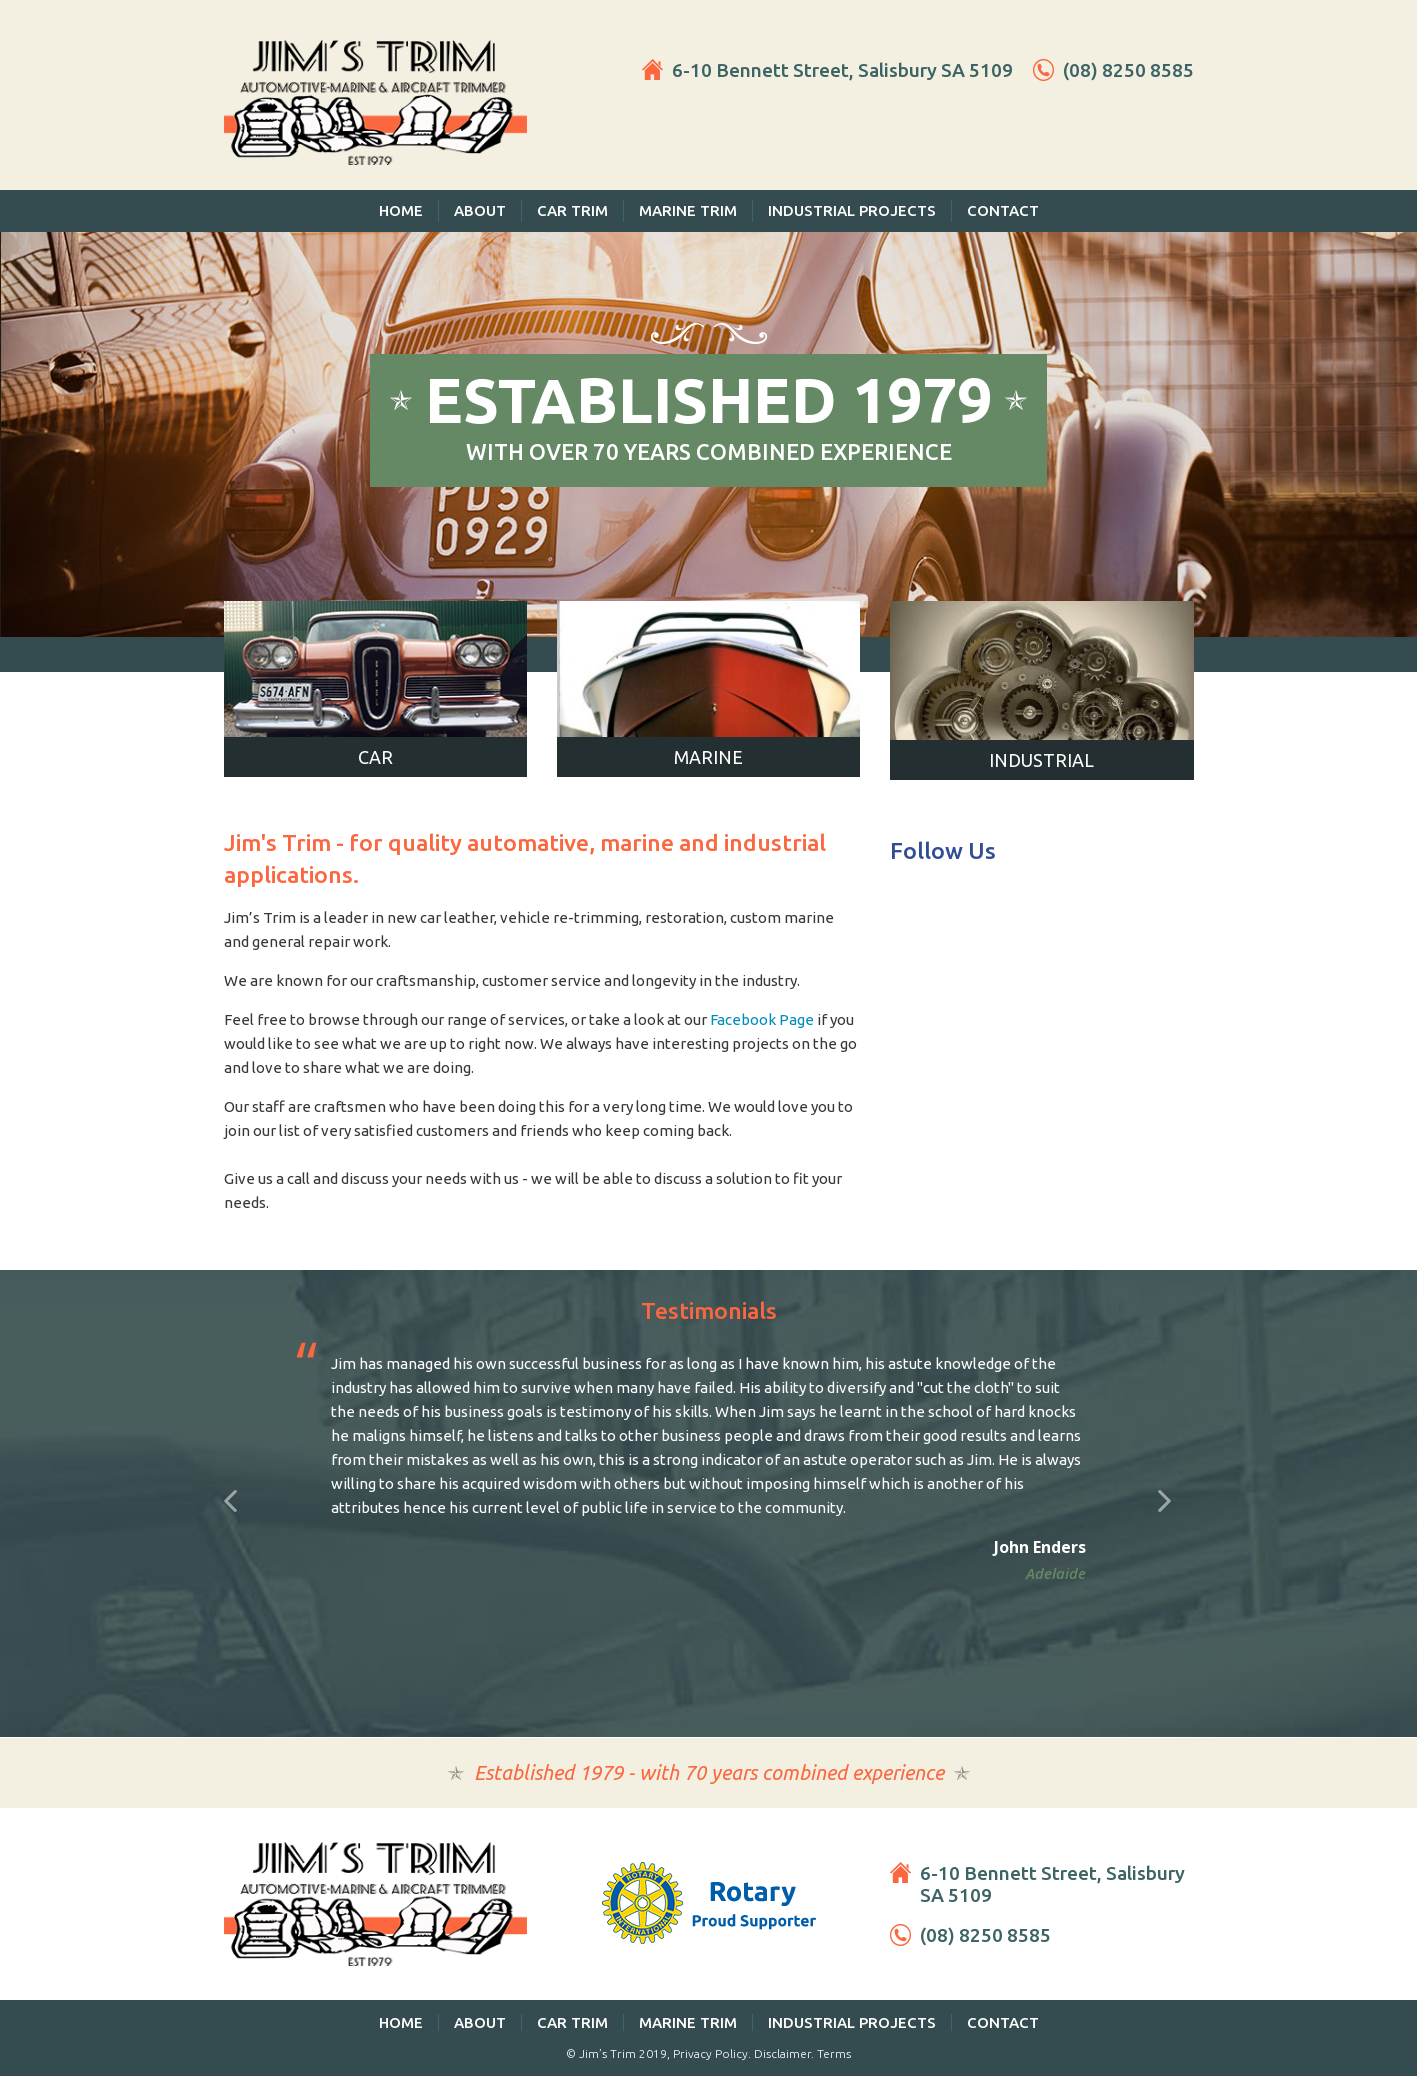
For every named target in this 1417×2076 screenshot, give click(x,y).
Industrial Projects (852, 210)
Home (401, 210)
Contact (1003, 210)
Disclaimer (782, 2053)
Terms (834, 2053)
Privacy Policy (710, 2053)
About (480, 210)
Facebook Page (762, 1019)
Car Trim (572, 210)
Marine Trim (688, 210)
